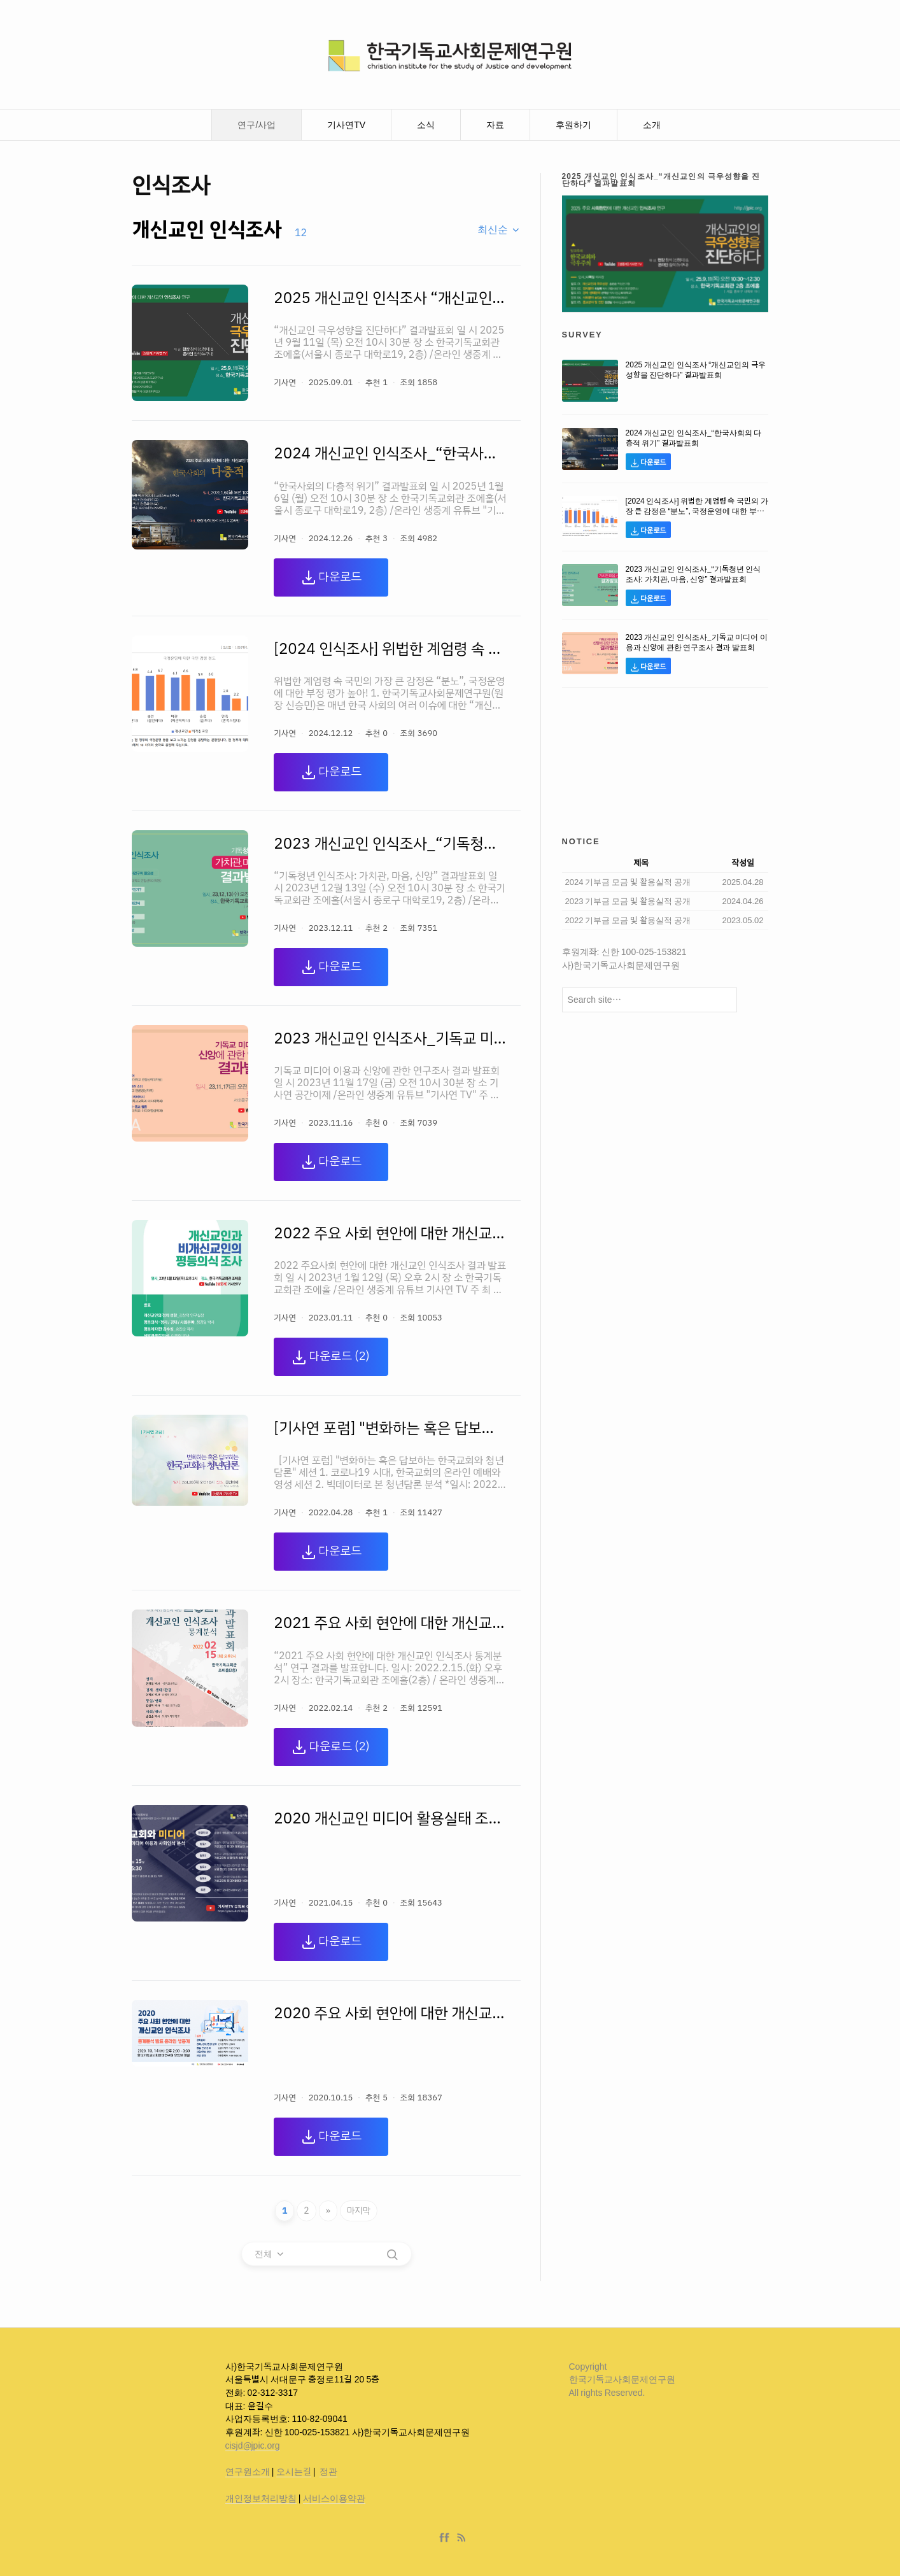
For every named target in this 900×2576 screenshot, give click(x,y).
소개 (652, 125)
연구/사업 (256, 125)
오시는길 (293, 2471)
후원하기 (573, 125)
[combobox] (499, 230)
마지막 (358, 2211)
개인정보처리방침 (261, 2498)
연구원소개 (247, 2471)
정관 (328, 2471)
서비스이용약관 (334, 2498)
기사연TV (346, 125)
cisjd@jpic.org (252, 2445)
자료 (495, 125)
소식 (426, 125)
